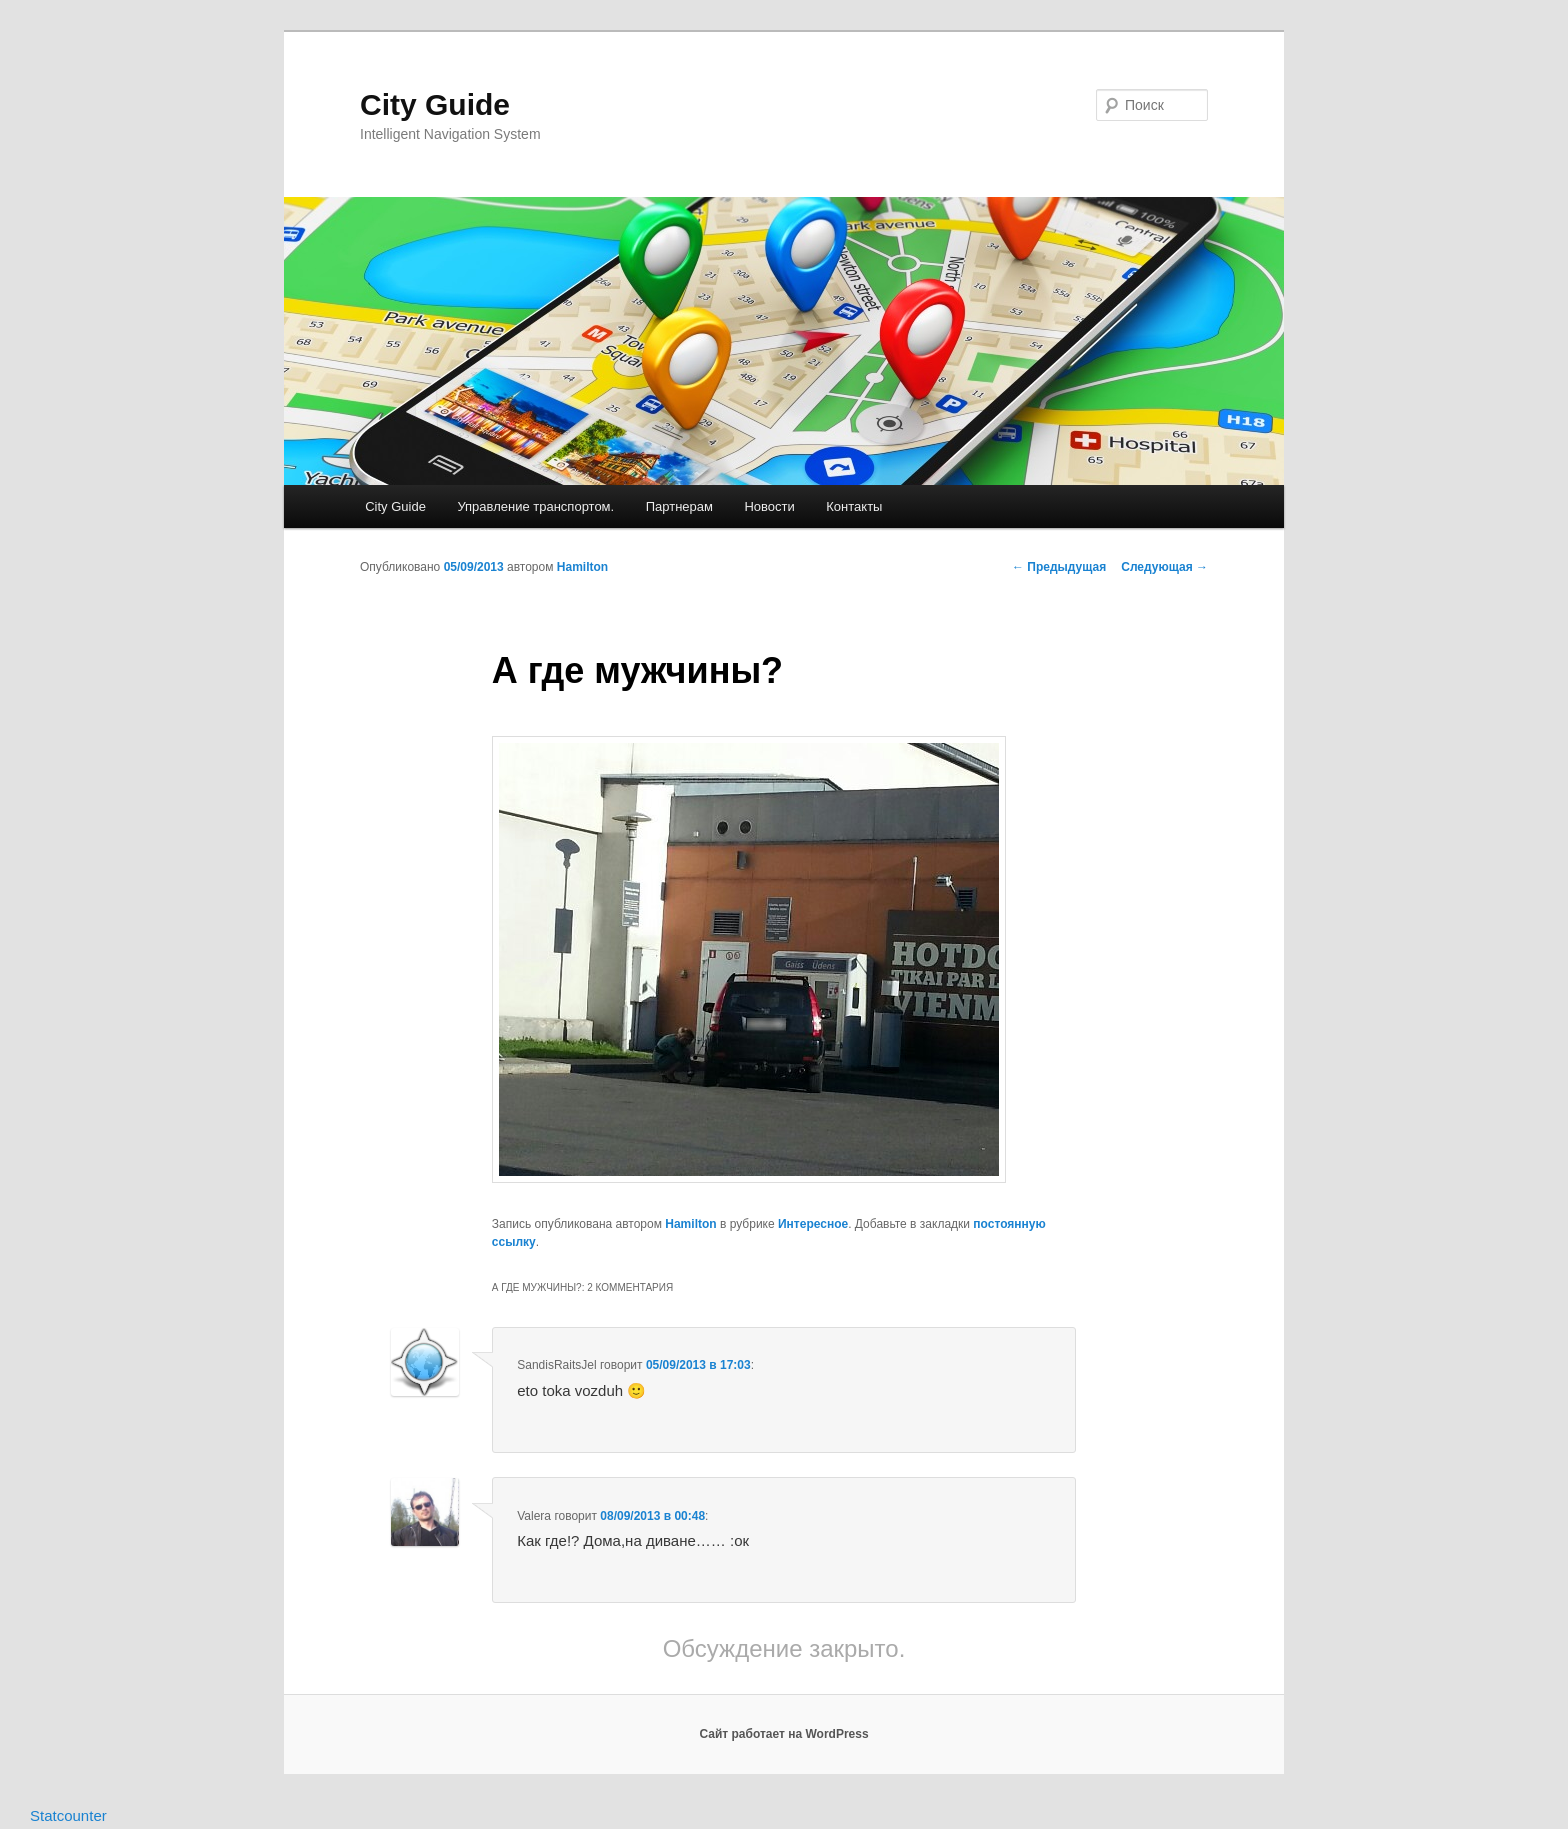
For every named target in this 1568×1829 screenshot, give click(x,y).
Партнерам (679, 506)
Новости (769, 506)
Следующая (1164, 567)
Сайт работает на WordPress (783, 1734)
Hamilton (582, 567)
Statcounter (68, 1815)
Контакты (854, 506)
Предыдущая (1059, 567)
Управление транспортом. (535, 506)
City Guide (435, 104)
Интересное (813, 1224)
